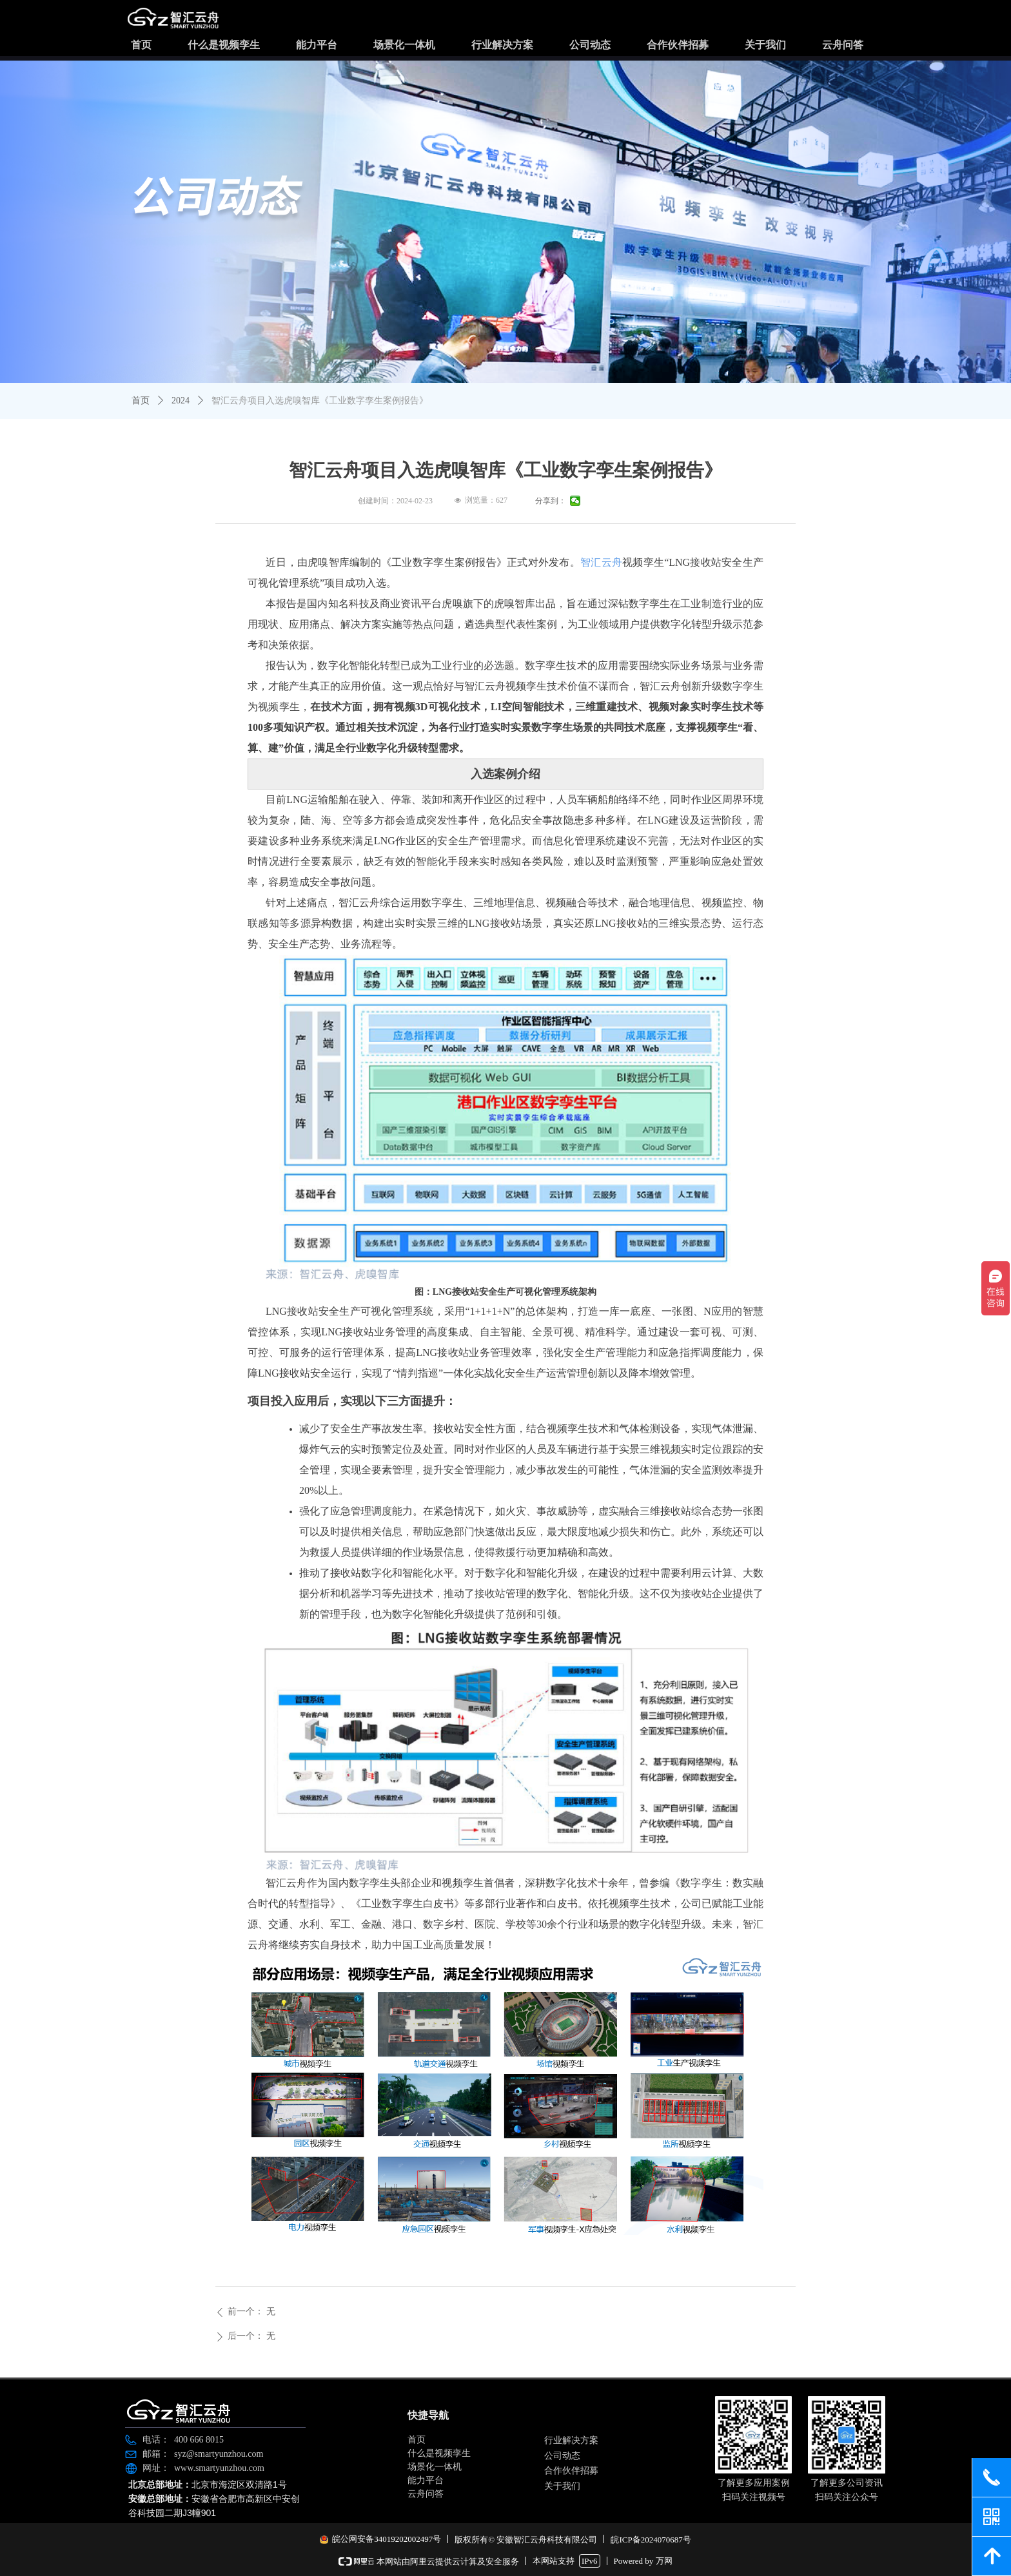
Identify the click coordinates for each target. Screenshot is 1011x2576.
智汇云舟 (601, 562)
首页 (141, 400)
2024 (181, 400)
